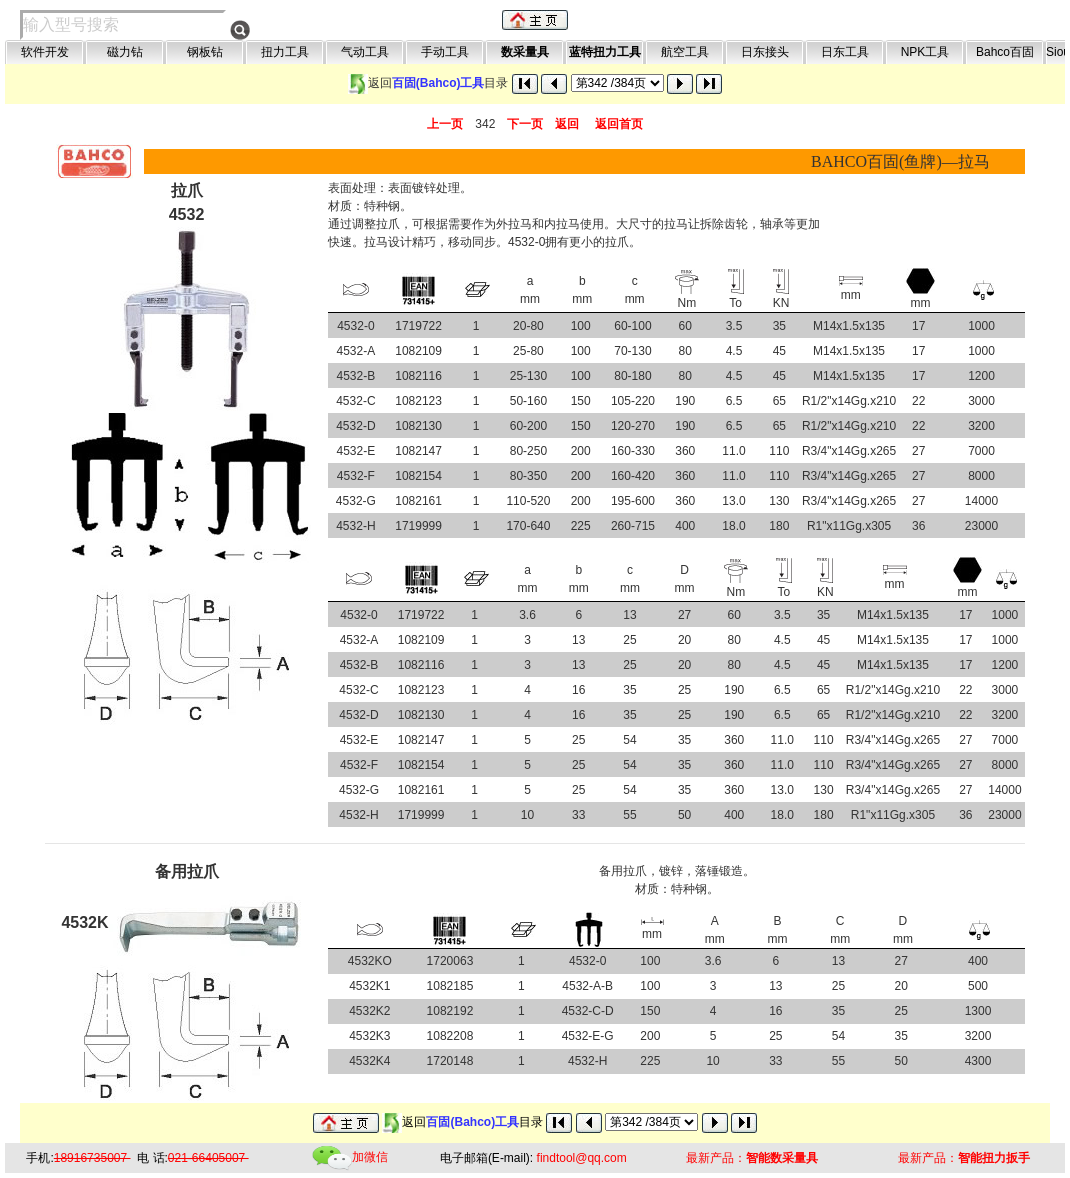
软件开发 (45, 52)
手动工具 (445, 52)
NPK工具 (925, 52)
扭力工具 (285, 52)
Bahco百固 (1005, 52)
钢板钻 (205, 52)
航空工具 (685, 52)
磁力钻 (125, 52)
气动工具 (365, 52)
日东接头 (765, 52)
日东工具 (845, 52)
